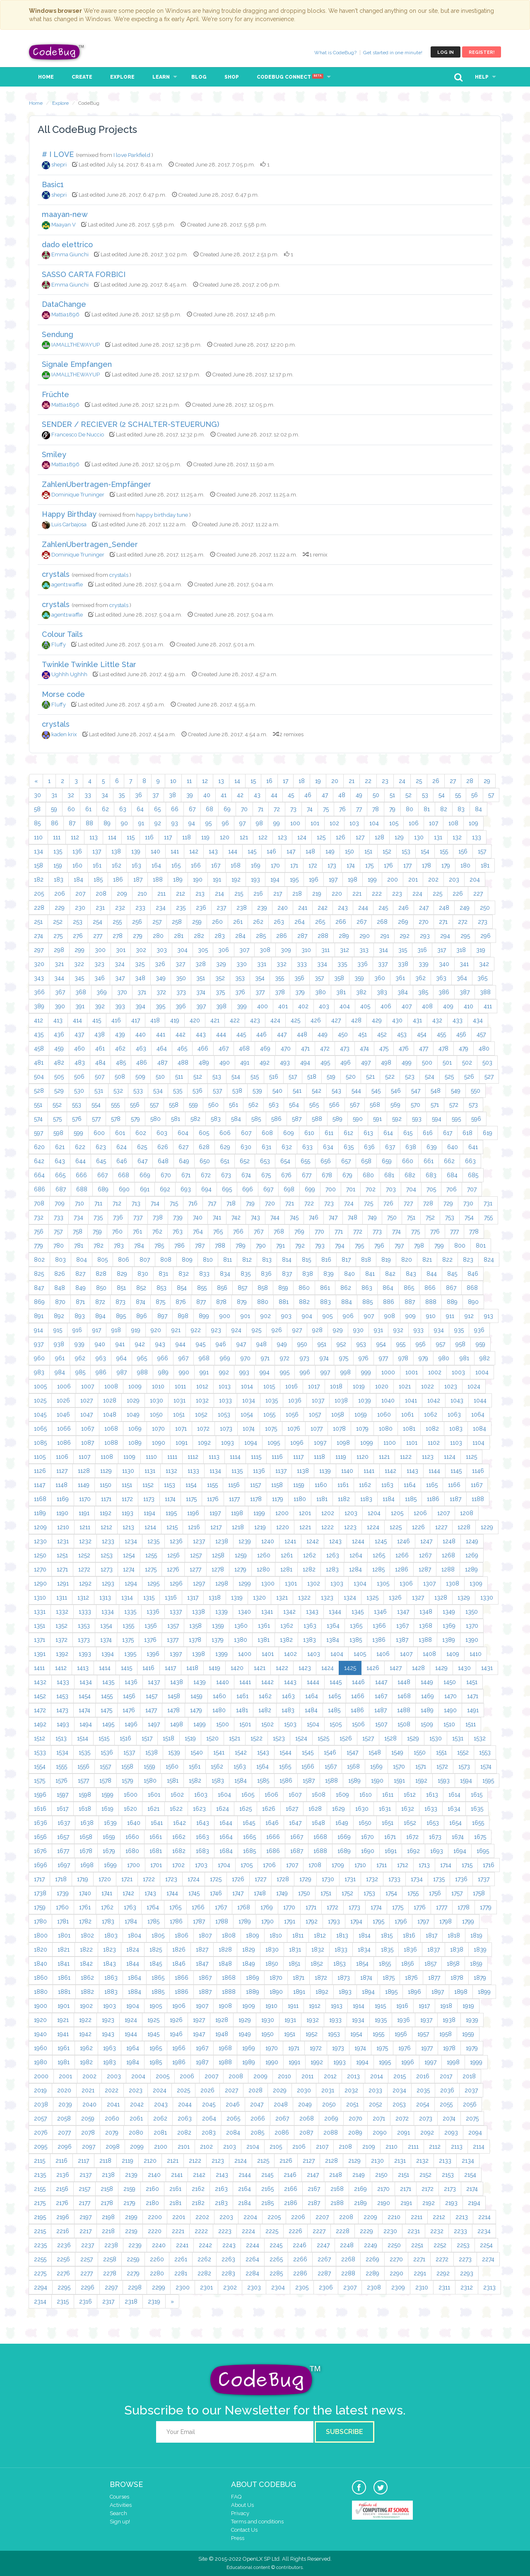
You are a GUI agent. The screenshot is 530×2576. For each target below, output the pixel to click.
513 (216, 1076)
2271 (419, 2259)
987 (122, 1372)
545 (376, 1090)
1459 (196, 1696)
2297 (111, 2287)
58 (37, 809)
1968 (225, 2048)
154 (425, 851)
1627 (292, 1808)
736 (118, 1217)
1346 (380, 1611)
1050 (156, 1414)
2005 (162, 2076)
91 (141, 823)
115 (131, 837)
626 (162, 1147)
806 (123, 1259)
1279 (240, 1569)
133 (476, 837)
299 (79, 950)
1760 (62, 1907)
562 (253, 1104)
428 (356, 1020)
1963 (109, 2048)
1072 (203, 1428)
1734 (417, 1879)
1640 (133, 1822)
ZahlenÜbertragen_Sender (90, 544)
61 (88, 809)
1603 (200, 1794)
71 (260, 809)
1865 (158, 1977)
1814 (365, 1935)
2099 (137, 2146)
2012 (330, 2076)
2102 (206, 2146)
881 (284, 1302)
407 (407, 1006)
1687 (296, 1851)
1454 (85, 1696)
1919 (468, 2005)
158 (38, 865)
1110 (151, 1456)
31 (54, 795)
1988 (225, 2062)
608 (267, 1133)
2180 (152, 2203)
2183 (221, 2203)
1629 (338, 1808)
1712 (402, 1865)
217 (277, 893)
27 (453, 781)
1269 (471, 1555)
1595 (488, 1780)
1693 (436, 1851)
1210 (63, 1527)
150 (349, 851)
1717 (39, 1879)
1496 (131, 1724)
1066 (64, 1428)
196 (313, 879)
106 (414, 823)
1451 (471, 1682)
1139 (325, 1471)
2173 (450, 2189)
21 (351, 781)
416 (116, 1020)
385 (423, 992)
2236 (64, 2245)
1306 (406, 1583)
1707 (292, 1865)
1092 (204, 1442)
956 (421, 1344)
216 (258, 893)
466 (203, 1048)
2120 (150, 2160)
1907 (202, 2005)
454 (421, 1034)
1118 (319, 1456)
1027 (86, 1400)
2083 (209, 2132)
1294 (131, 1583)
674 (246, 1175)
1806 (181, 1935)
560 (213, 1104)
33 (87, 795)
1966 (179, 2048)
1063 (454, 1414)
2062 (160, 2118)
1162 (365, 1485)
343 (39, 978)
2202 (202, 2217)
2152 (425, 2174)
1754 (391, 1893)
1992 (317, 2062)
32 (70, 795)
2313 (489, 2287)
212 (180, 893)
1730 (328, 1879)
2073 (425, 2118)
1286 (401, 1569)
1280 (263, 1569)
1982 (86, 2062)
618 (467, 1133)
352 (220, 978)
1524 (301, 1738)
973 (304, 1358)
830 (142, 1273)
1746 (216, 1893)
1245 (381, 1541)
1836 (410, 1949)
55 (458, 795)
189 (178, 879)
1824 (132, 1949)
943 (160, 1344)
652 (245, 1161)
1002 (434, 1372)
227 (478, 893)
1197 (215, 1513)
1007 (87, 1386)
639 (431, 1147)
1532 (480, 1738)
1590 (377, 1780)
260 (217, 921)
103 (354, 823)
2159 (129, 2189)
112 (75, 837)
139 (135, 851)
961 (60, 1358)
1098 (343, 1442)
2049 (305, 2104)
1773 (354, 1907)
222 (377, 893)
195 (294, 879)
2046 (233, 2104)
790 (261, 1245)
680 (368, 1175)
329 (221, 964)
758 (77, 1231)
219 (316, 893)
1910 (271, 2005)
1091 (182, 1442)
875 (160, 1302)
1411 (39, 1668)
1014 (247, 1386)
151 (368, 851)
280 (158, 936)
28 (469, 781)
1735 (439, 1879)
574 (38, 1119)
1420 (237, 1668)
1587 (309, 1780)
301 (120, 950)
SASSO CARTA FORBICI (83, 274)
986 (101, 1372)
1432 (40, 1682)
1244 (358, 1541)
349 (161, 978)
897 (162, 1316)
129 (399, 837)
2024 (159, 2090)
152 (387, 851)
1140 (347, 1471)
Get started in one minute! (392, 52)
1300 (268, 1583)
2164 (244, 2189)
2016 (422, 2076)
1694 (459, 1851)
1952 (312, 2034)
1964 (132, 2048)
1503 (290, 1724)
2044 (185, 2104)
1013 (225, 1386)
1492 (40, 1724)
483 (80, 1062)
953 (361, 1344)
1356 (151, 1625)
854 (182, 1287)
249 (465, 907)
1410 (476, 1654)
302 (141, 950)
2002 (89, 2076)
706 (451, 1189)
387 (465, 992)
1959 (468, 2034)
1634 (454, 1808)
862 (345, 1287)
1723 (171, 1879)
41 (223, 795)
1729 (305, 1879)
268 (382, 921)
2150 (381, 2174)
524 (429, 1076)
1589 (354, 1780)
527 (489, 1076)
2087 (306, 2132)
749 (372, 1217)
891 (38, 1316)
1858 (453, 1963)
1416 (148, 1668)
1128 (84, 1471)
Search (118, 2513)
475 (383, 1048)
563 (274, 1104)
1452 (40, 1696)
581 (175, 1119)
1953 (334, 2034)
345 (79, 978)
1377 (172, 1639)
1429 (441, 1668)
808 (165, 1259)
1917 (424, 2005)
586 (276, 1119)
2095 (40, 2146)
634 (328, 1147)
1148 (61, 1485)
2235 (40, 2245)
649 (184, 1161)
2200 (155, 2217)
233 (140, 907)
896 (141, 1316)
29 (487, 781)
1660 (132, 1837)
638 (410, 1147)
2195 (40, 2217)
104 (374, 823)
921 (176, 1330)
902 (265, 1316)
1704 (224, 1865)
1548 (375, 1752)
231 (100, 907)
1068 (111, 1428)
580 (155, 1119)
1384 (332, 1639)
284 (240, 936)
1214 (150, 1527)
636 (369, 1147)
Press (237, 2538)
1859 (476, 1963)
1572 (442, 1766)
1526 (346, 1738)
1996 (407, 2062)
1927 (199, 2020)
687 (60, 1189)
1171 (106, 1499)
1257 (196, 1555)
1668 (320, 1837)
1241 (290, 1541)
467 (224, 1048)
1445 (336, 1682)
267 (361, 921)
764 (198, 1231)
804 (81, 1259)
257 (156, 921)
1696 (40, 1865)
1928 (221, 2020)
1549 (397, 1752)
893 (80, 1316)
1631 (385, 1808)
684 (452, 1175)
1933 (335, 2020)
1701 (156, 1865)
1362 (286, 1625)
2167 (314, 2189)
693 (186, 1189)
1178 (256, 1499)
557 (154, 1104)
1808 (229, 1935)
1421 (259, 1668)
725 (368, 1203)
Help (482, 77)
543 (336, 1090)
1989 (248, 2062)
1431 (487, 1668)
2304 (278, 2287)
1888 (229, 1991)
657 (346, 1161)
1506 (358, 1724)
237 (221, 907)
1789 (244, 1921)
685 (473, 1175)
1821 (64, 1949)
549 (455, 1090)
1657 (63, 1837)
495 (325, 1062)
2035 (423, 2090)
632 (287, 1147)
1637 (64, 1822)
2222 (201, 2231)
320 (39, 964)
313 (364, 950)
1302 (313, 1583)
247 (424, 907)
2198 (108, 2217)
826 (59, 1273)
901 (245, 1316)
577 (96, 1119)
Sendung (57, 334)
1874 (366, 1977)
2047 (256, 2104)
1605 (247, 1794)
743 (255, 1217)
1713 (424, 1865)
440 (140, 1034)
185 (98, 879)
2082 (184, 2132)
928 (317, 1330)
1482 (264, 1710)
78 (375, 809)
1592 (421, 1780)
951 (322, 1344)
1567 (331, 1766)
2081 (160, 2132)
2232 (436, 2231)
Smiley (54, 454)
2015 (399, 2076)
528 (39, 1090)
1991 (294, 2062)
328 (200, 964)
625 (142, 1147)
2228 (342, 2231)
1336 (153, 1611)
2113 (457, 2146)
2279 (133, 2273)
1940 (40, 2034)
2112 (435, 2146)
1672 (412, 1837)
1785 (153, 1921)
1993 (339, 2062)
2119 (127, 2160)
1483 (288, 1710)
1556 (83, 1766)
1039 (364, 1400)
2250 (394, 2245)
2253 (463, 2245)
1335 (130, 1611)
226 (458, 893)
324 (120, 964)
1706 (269, 1865)
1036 (294, 1400)
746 (313, 1217)
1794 (356, 1921)
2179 (129, 2203)
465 (182, 1048)
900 (224, 1316)
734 (78, 1217)
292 (405, 936)
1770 (289, 1907)
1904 (132, 2005)
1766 (198, 1907)
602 (140, 1133)
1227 (441, 1527)
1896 (414, 1991)
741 (217, 1217)
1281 (286, 1569)
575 (57, 1119)
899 (204, 1316)
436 (59, 1034)
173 (332, 865)
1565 (285, 1766)
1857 (430, 1963)
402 (303, 1006)
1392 (62, 1654)
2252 (440, 2245)
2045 (208, 2104)
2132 (422, 2160)
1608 (318, 1794)
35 (121, 795)
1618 (85, 1808)
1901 (64, 2005)
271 (443, 921)
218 (297, 893)
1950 (267, 2034)
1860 (41, 1977)
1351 (39, 1625)
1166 (454, 1485)
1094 (250, 1442)
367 (60, 992)
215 (238, 893)
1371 (39, 1639)
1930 (267, 2020)
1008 (111, 1386)
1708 (314, 1865)
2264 (252, 2259)
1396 (153, 1654)
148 (310, 851)
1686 (273, 1851)
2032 (351, 2090)
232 (120, 907)
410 (468, 1006)
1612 (410, 1794)
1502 (267, 1724)
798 (419, 1245)
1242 (312, 1541)
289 (344, 936)
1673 (435, 1837)
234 (161, 907)
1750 (304, 1893)
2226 (295, 2231)
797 (399, 1245)
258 (177, 921)
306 (223, 950)
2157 (84, 2189)
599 (78, 1133)
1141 (369, 1471)
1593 (444, 1780)
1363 (310, 1625)
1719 (82, 1879)
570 (415, 1104)
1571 (420, 1766)
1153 (169, 1485)
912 (469, 1316)
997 (325, 1372)
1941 (63, 2034)
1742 (128, 1893)
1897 (437, 1991)
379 (300, 992)
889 (452, 1302)
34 (104, 795)
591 (377, 1119)
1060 (384, 1414)
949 (282, 1344)
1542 (241, 1752)
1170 (85, 1499)
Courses (119, 2497)
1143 (412, 1471)
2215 (40, 2231)
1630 (362, 1808)
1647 (295, 1822)
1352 (61, 1625)
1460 (219, 1696)
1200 (282, 1513)
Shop (231, 77)
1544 (285, 1752)
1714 (445, 1865)
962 (80, 1358)
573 (473, 1104)
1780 (40, 1921)
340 (444, 964)
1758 (479, 1893)
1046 (63, 1414)
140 (155, 851)
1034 (248, 1400)
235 (181, 907)
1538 (151, 1752)
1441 (245, 1682)
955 (400, 1344)
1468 (404, 1696)
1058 (337, 1414)
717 (212, 1203)
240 (282, 907)
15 (253, 781)
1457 (151, 1696)
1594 (466, 1780)
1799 (468, 1921)
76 (342, 809)
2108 (345, 2146)
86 (54, 823)
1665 (249, 1837)
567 (354, 1104)
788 (220, 1245)
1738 (40, 1893)
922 (196, 1330)
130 (419, 837)
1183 (366, 1499)
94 (191, 823)
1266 (402, 1555)
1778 (464, 1907)
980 (443, 1358)
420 (195, 1020)
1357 (173, 1625)
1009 (135, 1386)
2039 (65, 2104)
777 (454, 1231)
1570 (399, 1766)
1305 (383, 1583)
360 (379, 978)
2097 (88, 2146)
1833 (341, 1949)
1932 (312, 2020)
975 (343, 1358)
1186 (433, 1499)
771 (339, 1231)
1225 (396, 1527)
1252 (84, 1555)
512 (197, 1076)
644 (80, 1161)
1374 (106, 1639)
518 (311, 1076)
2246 (299, 2245)
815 (306, 1259)
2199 (131, 2217)
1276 (173, 1569)
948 (261, 1344)
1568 (353, 1766)
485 (121, 1062)
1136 (259, 1471)
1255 (151, 1555)
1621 (153, 1808)
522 (390, 1076)
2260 (157, 2259)
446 (261, 1034)
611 (329, 1133)
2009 (260, 2076)
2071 (379, 2118)
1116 (277, 1456)
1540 (196, 1752)
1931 (290, 2020)
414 (77, 1020)
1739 (63, 1893)
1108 (107, 1456)
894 (100, 1316)
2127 (309, 2160)
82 (443, 809)
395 (160, 1006)
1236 (176, 1541)
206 (59, 893)
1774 (376, 1907)
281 (178, 936)
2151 (403, 2174)
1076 (293, 1428)
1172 (127, 1499)
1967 (202, 2048)
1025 (40, 1400)
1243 (335, 1541)
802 (39, 1259)
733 (58, 1217)
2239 (135, 2245)
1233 (108, 1541)
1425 (350, 1668)
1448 (404, 1682)
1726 (238, 1879)
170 (275, 865)
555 (115, 1104)
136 (77, 851)
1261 (287, 1555)
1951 (289, 2034)
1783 (108, 1921)
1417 (170, 1668)
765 (218, 1231)
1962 (86, 2048)
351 (200, 978)
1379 (218, 1639)
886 (388, 1302)
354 (260, 978)
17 (285, 781)
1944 (131, 2034)
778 (474, 1231)
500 (427, 1062)
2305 (301, 2287)
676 (286, 1175)
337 (383, 964)
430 (397, 1020)
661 (429, 1161)
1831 (295, 1949)
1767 (221, 1907)
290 (364, 936)
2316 (85, 2301)
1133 (193, 1471)
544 (356, 1090)
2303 (254, 2287)
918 (116, 1330)
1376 (150, 1639)
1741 (106, 1893)
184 (78, 879)
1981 (64, 2062)
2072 (402, 2118)
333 (302, 964)
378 (280, 992)
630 (246, 1147)
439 (120, 1034)
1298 (221, 1583)
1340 (244, 1611)
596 (476, 1119)
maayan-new (65, 214)
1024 (473, 1386)
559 (193, 1104)
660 (407, 1161)
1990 (271, 2062)
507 (99, 1076)
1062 (430, 1414)
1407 (406, 1654)
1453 (62, 1696)
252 (58, 921)
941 (120, 1344)
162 (116, 865)
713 (136, 1203)
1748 (260, 1893)
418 (155, 1020)
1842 (86, 1963)
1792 (312, 1921)
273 (482, 921)
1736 (461, 1879)
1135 (237, 1471)
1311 (61, 1597)
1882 (87, 1991)
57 (491, 795)
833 (204, 1273)
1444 (313, 1682)
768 (279, 1231)
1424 (327, 1668)
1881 (64, 1991)
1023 (450, 1386)
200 (392, 879)
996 (305, 1372)
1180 (300, 1499)
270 (424, 921)
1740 (85, 1893)
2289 (372, 2273)
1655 (478, 1822)
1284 (355, 1569)
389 (39, 1006)
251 (38, 921)
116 (149, 837)
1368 (425, 1625)
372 (161, 992)
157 (482, 851)
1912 (314, 2005)
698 (289, 1189)
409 (448, 1006)
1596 (40, 1794)
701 (350, 1189)
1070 (158, 1428)
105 (393, 823)
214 (219, 893)
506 (79, 1076)
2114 (478, 2146)
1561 (194, 1766)
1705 (247, 1865)
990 (184, 1372)
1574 (485, 1766)
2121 (172, 2160)
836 (266, 1273)
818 (366, 1259)
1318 (215, 1597)
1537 (129, 1752)
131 (438, 837)
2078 (88, 2132)
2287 (324, 2273)
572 (453, 1104)
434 (478, 1020)
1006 (64, 1386)
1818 (454, 1935)
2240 (159, 2245)
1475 (106, 1710)
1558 (127, 1766)
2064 (209, 2118)
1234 (131, 1541)
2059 (87, 2118)
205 (39, 893)
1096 (297, 1442)
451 (362, 1034)
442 (181, 1034)
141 (175, 851)
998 (345, 1372)
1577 (83, 1780)
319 (480, 950)
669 (145, 1175)
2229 (366, 2231)
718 (231, 1203)
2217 (86, 2231)
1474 (84, 1710)
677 (306, 1175)
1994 (362, 2062)
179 (445, 865)
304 (182, 950)
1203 (350, 1513)
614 (388, 1133)
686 (39, 1189)
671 (185, 1175)
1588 (331, 1780)
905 (327, 1316)
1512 (39, 1738)
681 (389, 1175)
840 (349, 1273)
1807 (205, 1935)
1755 (413, 1893)
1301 (291, 1583)
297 (38, 950)
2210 (394, 2217)
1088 (111, 1442)
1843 (109, 1963)
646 (121, 1161)
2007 (211, 2076)
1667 (296, 1837)
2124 (240, 2160)
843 (411, 1273)
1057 (315, 1414)
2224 (248, 2231)
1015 (269, 1386)
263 (279, 921)
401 (283, 1006)
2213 (461, 2217)
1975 (382, 2048)
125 (321, 837)
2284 (252, 2273)
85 (37, 823)
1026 (63, 1400)
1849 (248, 1963)
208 (101, 893)
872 (100, 1302)
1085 (40, 1442)
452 (382, 1034)
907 (369, 1316)
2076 (41, 2132)
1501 (245, 1724)
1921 (63, 2020)
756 (38, 1231)
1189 (40, 1513)
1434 (86, 1682)
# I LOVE (59, 154)
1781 (63, 1921)
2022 (111, 2090)
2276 (63, 2273)
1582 (195, 1780)
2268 (348, 2259)
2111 (413, 2146)
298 (59, 950)
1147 (39, 1485)
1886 (181, 1991)
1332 (62, 1611)
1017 (314, 1386)
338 (403, 964)
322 (79, 964)
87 (72, 823)
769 (299, 1231)
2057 (40, 2118)
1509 (427, 1724)
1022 (427, 1386)
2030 (304, 2090)
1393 (85, 1654)
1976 (404, 2048)
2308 (374, 2287)
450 (343, 1034)
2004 (138, 2076)
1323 (327, 1597)
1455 (107, 1696)
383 (382, 992)
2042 (137, 2104)
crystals (57, 574)
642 (39, 1161)
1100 (389, 1442)
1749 (282, 1893)
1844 (132, 1963)
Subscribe (344, 2432)
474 (364, 1048)
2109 (368, 2146)
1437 (154, 1682)
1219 (260, 1527)
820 (406, 1259)
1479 (196, 1710)
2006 (187, 2076)
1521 (234, 1738)
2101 (184, 2146)
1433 (63, 1682)
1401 (268, 1654)
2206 (298, 2217)
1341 (267, 1611)
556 (135, 1104)
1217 (216, 1527)
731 (488, 1203)
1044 (480, 1400)
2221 (178, 2231)
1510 (449, 1724)
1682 (179, 1851)
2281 (180, 2273)
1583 (218, 1780)
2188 (337, 2203)
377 (260, 992)
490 (224, 1062)
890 (473, 1302)
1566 (307, 1766)
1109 (129, 1456)
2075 (472, 2118)
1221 (305, 1527)
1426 (372, 1668)
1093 (227, 1442)
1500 (222, 1724)
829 (122, 1273)
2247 (323, 2245)
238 (241, 907)
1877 (434, 1977)
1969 (248, 2048)
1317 (192, 1597)
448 (302, 1034)
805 (102, 1259)
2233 (460, 2231)
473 (344, 1048)
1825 (155, 1949)
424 (275, 1020)
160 (77, 865)
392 (100, 1006)
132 (457, 837)
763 (178, 1231)
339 (424, 964)
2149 (358, 2174)
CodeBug (56, 52)
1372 (61, 1639)
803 (60, 1259)
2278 (109, 2273)
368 (80, 992)
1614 (454, 1794)
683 (431, 1175)
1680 (132, 1851)
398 (221, 1006)
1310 (40, 1597)
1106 (62, 1456)
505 (59, 1076)
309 (286, 950)
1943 (108, 2034)
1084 (479, 1428)
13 (221, 781)
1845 (155, 1963)
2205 (274, 2217)
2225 (271, 2231)
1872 (321, 1977)
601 (120, 1133)
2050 (329, 2104)
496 (345, 1062)
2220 (154, 2231)
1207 (443, 1513)
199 (372, 879)
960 (39, 1358)
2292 (443, 2273)
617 (447, 1133)
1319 (237, 1597)
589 (337, 1119)
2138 (108, 2174)
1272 (84, 1569)
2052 (375, 2104)
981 (464, 1358)
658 (366, 1161)
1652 (410, 1822)
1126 (40, 1471)
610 (309, 1133)
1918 (446, 2005)
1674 (458, 1837)
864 (388, 1287)
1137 (281, 1471)
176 (388, 865)
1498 (176, 1724)
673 (226, 1175)
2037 (471, 2090)
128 (379, 837)
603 (162, 1133)
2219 (131, 2231)
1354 (106, 1625)
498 (386, 1062)
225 (437, 893)
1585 (263, 1780)
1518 (168, 1738)
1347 (403, 1611)
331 (261, 964)
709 (60, 1203)
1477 (151, 1710)
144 (232, 851)
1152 (148, 1485)
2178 (107, 2203)
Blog (199, 77)
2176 (62, 2203)
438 (99, 1034)
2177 (84, 2203)
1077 (317, 1428)
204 (475, 879)
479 (463, 1048)
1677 (63, 1851)
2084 (233, 2132)
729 (448, 1203)
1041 (411, 1400)
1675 (480, 1837)
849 (80, 1287)
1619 (107, 1808)
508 (120, 1076)
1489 (427, 1710)
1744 (172, 1893)
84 (478, 809)
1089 (135, 1442)
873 (120, 1302)
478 (443, 1048)
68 (209, 809)
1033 (225, 1400)
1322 (304, 1597)
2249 (370, 2245)
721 (289, 1203)
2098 (113, 2146)
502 (467, 1062)
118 (186, 837)
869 (39, 1302)
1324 (350, 1597)
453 (402, 1034)
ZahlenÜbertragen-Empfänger (96, 484)
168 (236, 865)
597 (38, 1133)
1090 (158, 1442)
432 (437, 1020)
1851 (294, 1963)
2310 (421, 2287)
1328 (440, 1597)
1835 (387, 1949)
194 (274, 879)
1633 (430, 1808)
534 (158, 1090)
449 (323, 1034)
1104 (478, 1442)
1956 (401, 2034)
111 (56, 837)
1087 (87, 1442)
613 (368, 1133)
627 (183, 1147)
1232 (85, 1541)
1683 (202, 1851)
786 (179, 1245)
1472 (40, 1710)
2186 (290, 2203)
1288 (448, 1569)
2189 (360, 2203)
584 (236, 1119)
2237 (87, 2245)
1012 (202, 1386)
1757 (457, 1893)
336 (362, 964)
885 (367, 1302)
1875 (389, 1977)
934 (439, 1330)
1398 (198, 1654)
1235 (153, 1541)
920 (156, 1330)
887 (410, 1302)
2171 (405, 2189)
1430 (464, 1668)
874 (140, 1302)
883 (325, 1302)
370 (122, 992)
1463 (288, 1696)
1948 (221, 2034)
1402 (290, 1654)
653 (265, 1161)
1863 (111, 1977)
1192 (105, 1513)
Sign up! (120, 2521)
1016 (291, 1386)
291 (384, 936)
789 (241, 1245)
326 (160, 964)
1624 (222, 1808)
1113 (214, 1456)
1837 (433, 1949)
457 (481, 1034)
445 (241, 1034)
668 (123, 1175)
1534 (62, 1752)
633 (307, 1147)
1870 (276, 1977)
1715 (467, 1865)
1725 (216, 1879)
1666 (273, 1837)
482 (59, 1062)
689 (103, 1189)
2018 (469, 2076)
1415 (126, 1668)
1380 (240, 1639)
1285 (378, 1569)
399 (242, 1006)
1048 (109, 1414)
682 (410, 1175)
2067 (282, 2118)
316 (422, 950)
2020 (64, 2090)
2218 (108, 2231)
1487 (380, 1710)
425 (295, 1020)
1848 (225, 1963)
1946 (176, 2034)
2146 (290, 2174)
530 (79, 1090)
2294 (40, 2287)
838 (307, 1273)
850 (101, 1287)
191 (217, 879)
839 (328, 1273)
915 (57, 1330)
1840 (40, 1963)
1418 (192, 1668)
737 (137, 1217)
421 (214, 1020)
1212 (106, 1527)
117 (168, 837)
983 (39, 1372)
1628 (315, 1808)
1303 (336, 1583)
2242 (205, 2245)
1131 (150, 1471)
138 (116, 851)
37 (155, 795)
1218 (238, 1527)
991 (204, 1372)
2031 (327, 2090)
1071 (181, 1428)
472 (325, 1048)
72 (277, 809)
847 (39, 1287)
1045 (40, 1414)
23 (385, 781)
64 (140, 809)
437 (79, 1034)
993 (244, 1372)
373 (181, 992)
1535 (84, 1752)
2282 (204, 2273)
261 (238, 921)
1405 (360, 1654)
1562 (217, 1766)
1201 (305, 1513)
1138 (303, 1471)
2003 (114, 2076)
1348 (425, 1611)
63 (122, 809)
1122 (406, 1456)
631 (266, 1147)
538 (237, 1090)
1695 (483, 1851)
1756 (435, 1893)
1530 (435, 1738)
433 (458, 1020)
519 (331, 1076)
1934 (358, 2020)
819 (386, 1259)
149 (330, 851)
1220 (282, 1527)
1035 (271, 1400)
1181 (322, 1499)
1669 (344, 1837)
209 (122, 893)
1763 (130, 1907)
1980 (40, 2062)
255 (117, 921)
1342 (289, 1611)
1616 (40, 1808)
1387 (402, 1639)
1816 (409, 1935)
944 (181, 1344)
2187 (314, 2203)
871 (80, 1302)
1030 (156, 1400)
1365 (356, 1625)
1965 (155, 2048)
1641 (157, 1822)
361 (400, 978)
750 (392, 1217)
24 (402, 781)
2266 (300, 2259)
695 (227, 1189)
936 (479, 1330)
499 (407, 1062)
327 (180, 964)
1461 (242, 1696)
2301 (206, 2287)
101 (315, 823)
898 (183, 1316)
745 (294, 1217)
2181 (175, 2203)
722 (309, 1203)
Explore (122, 77)
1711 (381, 1865)
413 (58, 1020)
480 (484, 1048)
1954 (356, 2034)
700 (330, 1189)
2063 (185, 2118)
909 (410, 1316)
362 (420, 978)
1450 (449, 1682)
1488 (403, 1710)
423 (255, 1020)
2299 (158, 2287)
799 (439, 1245)
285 (261, 936)
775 (415, 1231)
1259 (241, 1555)
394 (140, 1006)
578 (115, 1119)
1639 (110, 1822)
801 (481, 1245)
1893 (345, 1991)
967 (183, 1358)
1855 (385, 1963)
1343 (312, 1611)
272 (462, 921)
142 (193, 851)
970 (246, 1358)
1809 (252, 1935)
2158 (107, 2189)
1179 (277, 1499)
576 (77, 1119)
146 (271, 851)
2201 (178, 2217)
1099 (366, 1442)
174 (351, 865)
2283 (228, 2273)
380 (320, 992)
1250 (40, 1555)
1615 (476, 1794)
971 (265, 1358)
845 (452, 1273)
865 (409, 1287)
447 (282, 1034)
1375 (128, 1639)
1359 (218, 1625)
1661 (155, 1837)
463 (141, 1048)
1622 (176, 1808)
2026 (207, 2090)
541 (297, 1090)
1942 (85, 2034)
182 (38, 879)
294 (445, 936)
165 (176, 865)
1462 (265, 1696)
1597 (62, 1794)
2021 (88, 2090)
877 (201, 1302)
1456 (129, 1696)
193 (255, 879)
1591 (399, 1780)
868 (472, 1287)
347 (120, 978)
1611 (387, 1794)
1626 (268, 1808)
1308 (452, 1583)
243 (343, 907)
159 (57, 865)
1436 (131, 1682)
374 (200, 992)
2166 (290, 2189)
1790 (267, 1921)
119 (205, 837)
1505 (336, 1724)
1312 (83, 1597)
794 (339, 1245)
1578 (105, 1780)
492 (265, 1062)
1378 (195, 1639)
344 (59, 978)
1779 (485, 1907)
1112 (193, 1456)
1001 (411, 1372)
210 (142, 893)
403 (324, 1006)
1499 (199, 1724)
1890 (276, 1991)
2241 (182, 2245)
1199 (259, 1513)
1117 (298, 1456)
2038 (41, 2104)
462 (120, 1048)
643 (60, 1161)
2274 (488, 2259)
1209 (40, 1527)
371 (141, 992)
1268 (448, 1555)
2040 (89, 2104)
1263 (332, 1555)
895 (121, 1316)
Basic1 (53, 184)
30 (37, 795)
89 (107, 823)
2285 (276, 2273)
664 (39, 1175)
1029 (133, 1400)
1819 (476, 1935)
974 (324, 1358)
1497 (154, 1724)
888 (430, 1302)
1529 (413, 1738)
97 (242, 823)
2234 (484, 2231)
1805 (158, 1935)
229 (60, 907)
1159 (298, 1485)
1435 (108, 1682)
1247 (426, 1541)
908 (389, 1316)
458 (39, 1048)
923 (216, 1330)
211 (161, 893)
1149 (83, 1485)
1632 (407, 1808)
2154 (470, 2174)
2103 (229, 2146)
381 (341, 992)
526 (469, 1076)
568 (375, 1104)
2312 (466, 2287)
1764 (153, 1907)
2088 (330, 2132)
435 (38, 1034)
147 (291, 851)
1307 (429, 1583)
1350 (471, 1611)
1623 (199, 1808)
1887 (205, 1991)
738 (158, 1217)
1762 (107, 1907)
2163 (221, 2189)
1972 (316, 2048)
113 (93, 837)
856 (222, 1287)
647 (142, 1161)
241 (302, 907)
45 (291, 795)
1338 (198, 1611)
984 (60, 1372)
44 (274, 795)
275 (58, 936)
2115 (39, 2160)
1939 (472, 2020)
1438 (176, 1682)
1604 (224, 1794)
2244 (252, 2245)
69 (227, 809)
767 (258, 1231)
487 (162, 1062)
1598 (85, 1794)
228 (39, 907)
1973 (338, 2048)
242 (323, 907)
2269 (372, 2259)
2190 (383, 2203)
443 (201, 1034)
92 (157, 823)
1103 (456, 1442)
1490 (450, 1710)
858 (263, 1287)
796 (379, 1245)
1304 (360, 1583)
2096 (65, 2146)
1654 (455, 1822)
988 (142, 1372)
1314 (127, 1597)
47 (325, 795)
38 (172, 795)
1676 (40, 1851)
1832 (317, 1949)
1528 (390, 1738)
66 (174, 809)
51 (392, 795)
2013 (353, 2076)
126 (340, 837)
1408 (429, 1654)
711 (98, 1203)
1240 (267, 1541)
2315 (63, 2301)
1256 (173, 1555)
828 (101, 1273)
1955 (378, 2034)
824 (489, 1259)
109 (473, 823)
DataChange (64, 304)
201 (413, 879)
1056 (292, 1414)
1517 (147, 1738)
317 (441, 950)
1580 (150, 1780)
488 (183, 1062)
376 (240, 992)
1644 (225, 1822)
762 (157, 1231)
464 (162, 1048)
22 (368, 781)
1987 (202, 2062)
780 (58, 1245)
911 (450, 1316)
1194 (149, 1513)
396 (181, 1006)
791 (280, 1245)
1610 (365, 1794)
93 (174, 823)
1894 (368, 1991)
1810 (276, 1935)
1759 (40, 1907)
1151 (127, 1485)
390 (60, 1006)
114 (112, 837)
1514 (82, 1738)
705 (431, 1189)
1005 (40, 1386)
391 (79, 1006)
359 (359, 978)
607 (246, 1133)
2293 (466, 2273)
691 (144, 1189)
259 (197, 921)
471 (305, 1048)
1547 (352, 1752)
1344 (335, 1611)
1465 (334, 1696)
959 (480, 1344)
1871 (298, 1977)
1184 (389, 1499)
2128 (331, 2160)
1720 (105, 1879)
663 (470, 1161)
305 (203, 950)
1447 (381, 1682)
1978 (449, 2048)
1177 (234, 1499)
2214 (484, 2217)
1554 (40, 1766)
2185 (267, 2203)
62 (105, 809)
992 (224, 1372)
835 (246, 1273)
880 (262, 1302)
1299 (244, 1583)
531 (98, 1090)
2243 (229, 2245)
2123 (218, 2160)
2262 (204, 2259)
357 (319, 978)
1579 (127, 1780)
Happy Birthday (70, 514)
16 (269, 781)
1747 (237, 1893)
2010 (284, 2076)
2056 (470, 2104)
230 (80, 907)
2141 (177, 2174)
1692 (413, 1851)
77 (359, 809)
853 (161, 1287)
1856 (407, 1963)
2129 (354, 2160)
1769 (266, 1907)
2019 (40, 2090)
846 (472, 1273)
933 (419, 1330)
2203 (226, 2217)
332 (282, 964)
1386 (378, 1639)
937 (38, 1344)
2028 (255, 2090)
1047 (86, 1414)
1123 (428, 1456)
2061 (136, 2118)
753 (449, 1217)
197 (333, 879)
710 (79, 1203)
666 (81, 1175)
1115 (256, 1456)
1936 (403, 2020)
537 (217, 1090)
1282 (309, 1569)
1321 (282, 1597)
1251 (62, 1555)
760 (117, 1231)
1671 (390, 1837)
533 (138, 1090)
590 (358, 1119)
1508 (404, 1724)
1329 (464, 1597)
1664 (226, 1837)
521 (370, 1076)
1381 (264, 1639)
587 (296, 1119)
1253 (107, 1555)
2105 (276, 2146)
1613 (432, 1794)
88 (89, 823)
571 (435, 1104)
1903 (109, 2005)
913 (488, 1316)
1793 (334, 1921)
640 (452, 1147)
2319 (154, 2301)
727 (408, 1203)
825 (39, 1273)
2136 (62, 2174)
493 (285, 1062)
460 (79, 1048)
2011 (307, 2076)
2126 (285, 2160)
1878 (456, 1977)
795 (359, 1245)
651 (224, 1161)
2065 (233, 2118)
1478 (173, 1710)
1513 (61, 1738)
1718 (61, 1879)
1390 (471, 1639)
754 (469, 1217)
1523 (279, 1738)
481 (38, 1062)
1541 (218, 1752)
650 (205, 1161)
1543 (263, 1752)
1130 (128, 1471)
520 (351, 1076)
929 (338, 1330)
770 (319, 1231)
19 (318, 781)
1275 (151, 1569)
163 (136, 865)
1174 (170, 1499)
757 (58, 1231)
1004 (482, 1372)
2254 (486, 2245)
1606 (271, 1794)
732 (38, 1217)
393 (120, 1006)
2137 (86, 2174)
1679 (109, 1851)
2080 (136, 2132)
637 (390, 1147)
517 (293, 1076)
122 (262, 837)
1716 (488, 1865)
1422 (282, 1668)
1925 (153, 2020)
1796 (401, 1921)
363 (441, 978)
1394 (107, 1654)
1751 (325, 1893)
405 (365, 1006)
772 (357, 1231)
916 (77, 1330)
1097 (320, 1442)
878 (221, 1302)
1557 (105, 1766)
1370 (472, 1625)
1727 (260, 1879)
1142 (390, 1471)
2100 (160, 2146)
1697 (64, 1865)
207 (80, 893)
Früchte (55, 394)
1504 (313, 1724)
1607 (295, 1794)
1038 (341, 1400)
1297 (199, 1583)
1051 (179, 1414)
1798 (445, 1921)
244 (363, 907)
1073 (226, 1428)
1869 (252, 1977)
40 (206, 795)
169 (255, 865)
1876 (411, 1977)
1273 (107, 1569)
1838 (456, 1949)
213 (200, 893)
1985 (155, 2062)
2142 (199, 2174)
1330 (486, 1597)
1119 (340, 1456)
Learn (161, 77)
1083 (456, 1428)
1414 (105, 1668)
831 (163, 1273)
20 (334, 781)
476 (404, 1048)
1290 (40, 1583)
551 (38, 1104)
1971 (293, 2048)
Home (46, 77)
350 (181, 978)
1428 (418, 1668)
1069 (135, 1428)
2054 (422, 2104)
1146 (478, 1471)
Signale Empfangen (77, 364)
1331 (40, 1611)
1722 (149, 1879)
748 (352, 1217)
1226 (418, 1527)
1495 (108, 1724)
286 (281, 936)
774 (396, 1231)
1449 (427, 1682)
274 (38, 936)
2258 (109, 2259)
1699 (110, 1865)
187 (137, 879)
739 (178, 1217)
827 (80, 1273)
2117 (83, 2160)
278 (118, 936)
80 (409, 809)
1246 (403, 1541)
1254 (129, 1555)
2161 (175, 2189)
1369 (449, 1625)
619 (487, 1133)
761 (137, 1231)
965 (142, 1358)
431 (417, 1020)
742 (236, 1217)
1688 (320, 1851)
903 (286, 1316)
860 (304, 1287)
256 (137, 921)
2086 (282, 2132)
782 (99, 1245)
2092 (427, 2132)
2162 (198, 2189)
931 (378, 1330)
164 (156, 865)
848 (59, 1287)
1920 (40, 2020)
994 (265, 1372)
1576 (61, 1780)
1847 (202, 1963)
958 (460, 1344)
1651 (387, 1822)
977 (383, 1358)
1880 (41, 1991)
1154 (191, 1485)
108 (453, 823)
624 (121, 1147)
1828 (225, 1949)
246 (403, 907)
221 (356, 893)
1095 (273, 1442)
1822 (86, 1949)
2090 (380, 2132)
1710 (360, 1865)
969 (225, 1358)
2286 (300, 2273)
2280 (157, 2273)
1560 (172, 1766)
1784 (131, 1921)
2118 (105, 2160)
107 (433, 823)
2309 (398, 2287)
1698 (87, 1865)
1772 (332, 1907)
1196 (193, 1513)
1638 (87, 1822)
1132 (171, 1471)
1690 (367, 1851)
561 (233, 1104)
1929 (244, 2020)
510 (160, 1076)
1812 (320, 1935)
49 (359, 795)
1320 (259, 1597)
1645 (249, 1822)
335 (342, 964)
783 (119, 1245)
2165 (267, 2189)
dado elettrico (67, 244)
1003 (458, 1372)
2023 (135, 2090)
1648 (318, 1822)
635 (349, 1147)
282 (199, 936)
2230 (390, 2231)
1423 (305, 1668)
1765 (175, 1907)
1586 (285, 1780)
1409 (452, 1654)
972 (284, 1358)
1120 (363, 1456)
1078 (339, 1428)
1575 (39, 1780)
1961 (64, 2048)
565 (314, 1104)
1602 (177, 1794)
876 (181, 1302)
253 (77, 921)
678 (327, 1175)
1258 (218, 1555)
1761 (85, 1907)
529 (59, 1090)
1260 (263, 1555)
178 (426, 865)
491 (244, 1062)
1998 (453, 2062)
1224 (373, 1527)
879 (242, 1302)
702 (371, 1189)
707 (472, 1189)
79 (392, 809)
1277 (195, 1569)
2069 (331, 2118)
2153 (448, 2174)
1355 (128, 1625)
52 (408, 795)
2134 (468, 2160)
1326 (395, 1597)
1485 (334, 1710)
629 (225, 1147)
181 (485, 865)
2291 (420, 2273)
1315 (148, 1597)
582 (195, 1119)
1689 (344, 1851)
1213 (128, 1527)
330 (241, 964)
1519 (190, 1738)
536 (197, 1090)
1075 (271, 1428)
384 (403, 992)
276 (78, 936)
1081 (409, 1428)
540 (277, 1090)
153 (406, 851)
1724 (194, 1879)
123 (282, 837)
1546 (330, 1752)
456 (461, 1034)
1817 (431, 1935)
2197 (86, 2217)
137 (96, 851)
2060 (112, 2118)
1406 (383, 1654)
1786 (176, 1921)
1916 (402, 2005)
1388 (425, 1639)
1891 (299, 1991)
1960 (40, 2048)
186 (118, 879)
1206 (420, 1513)
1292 (85, 1583)
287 (302, 936)
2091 (403, 2132)
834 (225, 1273)
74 (310, 809)
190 (197, 879)
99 (276, 823)
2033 (375, 2090)
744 (274, 1217)
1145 (456, 1471)
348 (140, 978)
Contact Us (244, 2530)
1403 (313, 1654)
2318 (131, 2301)
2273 (465, 2259)
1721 (126, 1879)
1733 (394, 1879)
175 (369, 865)
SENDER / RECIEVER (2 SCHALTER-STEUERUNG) (130, 424)
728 (428, 1203)
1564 (262, 1766)
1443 (290, 1682)
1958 (445, 2034)
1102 (434, 1442)
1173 (148, 1499)
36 (138, 795)
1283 (332, 1569)
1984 (132, 2062)
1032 (202, 1400)
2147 (313, 2174)
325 (140, 964)
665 (60, 1175)
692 (165, 1189)
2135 (40, 2174)
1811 (298, 1935)
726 (388, 1203)
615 (407, 1133)
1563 (240, 1766)
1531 (457, 1738)
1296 (176, 1583)
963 (101, 1358)
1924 (131, 2020)
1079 (362, 1428)
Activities (121, 2505)
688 (81, 1189)
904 (307, 1316)
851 (121, 1287)
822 (447, 1259)
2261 (180, 2259)
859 (283, 1287)
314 (383, 950)
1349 (449, 1611)
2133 (445, 2160)
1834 (364, 1949)
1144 (434, 1471)
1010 (158, 1386)
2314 (40, 2301)
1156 (234, 1485)
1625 (245, 1808)
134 (38, 851)
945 (200, 1344)
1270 (40, 1569)
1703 (201, 1865)
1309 (476, 1583)
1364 (333, 1625)
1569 (376, 1766)
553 (76, 1104)
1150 (105, 1485)
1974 (360, 2048)
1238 (221, 1541)
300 (100, 950)
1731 (350, 1879)
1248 (449, 1541)
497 (366, 1062)
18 (302, 781)
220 (337, 893)
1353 (84, 1625)
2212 (439, 2217)
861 (325, 1287)
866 (430, 1287)
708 (39, 1203)
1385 (355, 1639)
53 (425, 795)
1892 (322, 1991)
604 (183, 1133)
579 (135, 1119)
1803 (111, 1935)
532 (118, 1090)
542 (316, 1090)
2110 (391, 2146)
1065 (40, 1428)
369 (101, 992)
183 (58, 879)
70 (244, 809)
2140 (154, 2174)
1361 (264, 1625)
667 (102, 1175)
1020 (381, 1386)
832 (183, 1273)
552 (57, 1104)
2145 (267, 2174)
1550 (420, 1752)
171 (294, 865)
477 (423, 1048)
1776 (420, 1907)
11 (189, 781)
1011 (180, 1386)
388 (485, 992)
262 (258, 921)
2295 (64, 2287)
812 (247, 1259)
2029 (280, 2090)
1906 (179, 2005)
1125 (471, 1456)
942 (140, 1344)
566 (334, 1104)
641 (473, 1147)
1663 (202, 1837)
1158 (277, 1485)
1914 (358, 2005)
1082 (432, 1428)
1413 (83, 1668)
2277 (86, 2273)
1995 (385, 2062)
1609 (342, 1794)
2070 (355, 2118)
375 (220, 992)
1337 (176, 1611)
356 (299, 978)
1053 (224, 1414)
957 (440, 1344)
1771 (311, 1907)
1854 (362, 1963)
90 (124, 823)
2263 (228, 2259)
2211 (416, 2217)
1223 (350, 1527)
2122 (195, 2160)
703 (391, 1189)
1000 (388, 1372)
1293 (108, 1583)
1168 (40, 1499)
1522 (257, 1738)
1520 (212, 1738)
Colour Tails (62, 634)
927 (297, 1330)
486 (141, 1062)
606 (225, 1133)
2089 (355, 2132)
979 (423, 1358)
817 (346, 1259)
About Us (242, 2505)
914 (38, 1330)
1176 (213, 1499)
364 (462, 978)
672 (206, 1175)
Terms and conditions (257, 2521)
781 (78, 1245)
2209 (370, 2217)
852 (141, 1287)
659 (387, 1161)
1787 (199, 1921)
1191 (84, 1513)
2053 (399, 2104)
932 (398, 1330)
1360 (241, 1625)
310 (306, 950)
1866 (181, 1977)
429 (377, 1020)
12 (205, 781)
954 (381, 1344)
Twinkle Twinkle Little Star (89, 664)
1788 (221, 1921)
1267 (425, 1555)
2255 (40, 2259)
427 (336, 1020)
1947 (199, 2034)
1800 (41, 1935)
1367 (402, 1625)
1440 (222, 1682)
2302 (230, 2287)
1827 (202, 1949)
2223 (224, 2231)
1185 (411, 1499)
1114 (235, 1456)
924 (236, 1330)
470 (286, 1048)
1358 (195, 1625)
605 (204, 1133)
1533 (40, 1752)
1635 (477, 1808)
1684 (226, 1851)
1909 (248, 2005)
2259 (133, 2259)
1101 (411, 1442)
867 (451, 1287)
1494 (86, 1724)
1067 (87, 1428)
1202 (327, 1513)
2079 (111, 2132)
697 (268, 1189)
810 (208, 1259)
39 (189, 795)
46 (307, 795)
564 (294, 1104)
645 (101, 1161)
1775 (397, 1907)
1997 (430, 2062)
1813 (342, 1935)
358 (339, 978)
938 (59, 1344)
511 (179, 1076)
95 (208, 823)
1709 (338, 1865)
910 (431, 1316)
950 (302, 1344)
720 (270, 1203)
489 (204, 1062)
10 (173, 781)
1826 (179, 1949)
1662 (179, 1837)
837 (287, 1273)
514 (235, 1076)
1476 (129, 1710)
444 (221, 1034)
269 (403, 921)
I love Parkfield (132, 155)
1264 (355, 1555)
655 (305, 1161)
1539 (174, 1752)
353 (240, 978)
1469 (427, 1696)
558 (173, 1104)
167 (215, 865)
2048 (281, 2104)
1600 (130, 1794)
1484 (311, 1710)
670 (166, 1175)
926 (277, 1330)
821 (427, 1259)
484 (100, 1062)
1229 (487, 1527)
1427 (396, 1668)
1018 (336, 1386)
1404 (336, 1654)
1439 (199, 1682)
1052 (201, 1414)
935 (459, 1330)
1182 (344, 1499)
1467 (381, 1696)
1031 (179, 1400)
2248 (347, 2245)
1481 (242, 1710)
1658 (86, 1837)
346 (99, 978)
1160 (321, 1485)
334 (322, 964)
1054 (247, 1414)
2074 (449, 2118)
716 (193, 1203)
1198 (237, 1513)
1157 (255, 1485)
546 (396, 1090)
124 (301, 837)
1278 (218, 1569)
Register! (481, 52)
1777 (441, 1907)
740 (197, 1217)
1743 (150, 1893)
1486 (357, 1710)
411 (488, 1006)
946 (221, 1344)
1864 (134, 1977)
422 (235, 1020)
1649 (341, 1822)
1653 (432, 1822)
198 (352, 879)
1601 (154, 1794)
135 (57, 851)
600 (99, 1133)
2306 (326, 2287)
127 (360, 837)
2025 (183, 2090)
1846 (179, 1963)
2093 (451, 2132)
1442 (267, 1682)
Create (82, 77)
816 (326, 1259)
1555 (61, 1766)
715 (174, 1203)
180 (465, 865)
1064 (477, 1414)
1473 (62, 1710)
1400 (244, 1654)
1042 (433, 1400)
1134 (215, 1471)
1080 (386, 1428)
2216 (62, 2231)
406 (386, 1006)
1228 (464, 1527)
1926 (176, 2020)
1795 (378, 1921)
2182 (198, 2203)
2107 (322, 2146)
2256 (63, 2259)
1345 (358, 1611)
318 (461, 950)
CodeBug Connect (290, 77)
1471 (472, 1696)
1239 (244, 1541)
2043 (161, 2104)
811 (227, 1259)
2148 (335, 2174)
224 (417, 893)
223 (397, 893)
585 (256, 1119)
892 (59, 1316)
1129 (106, 1471)
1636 (40, 1822)
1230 (40, 1541)
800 (459, 1245)
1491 (473, 1710)
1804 (134, 1935)
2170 (383, 2189)
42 (240, 795)
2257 (86, 2259)
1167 (476, 1485)
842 (390, 1273)
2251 (417, 2245)
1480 (219, 1710)
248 (444, 907)
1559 (149, 1766)
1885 (158, 1991)
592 (397, 1119)
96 (225, 823)
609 (288, 1133)
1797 (423, 1921)
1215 (172, 1527)
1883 (111, 1991)
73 (293, 809)
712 (117, 1203)
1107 (84, 1456)
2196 (62, 2217)
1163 (387, 1485)
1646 (272, 1822)
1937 (426, 2020)
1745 (194, 1893)
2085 (257, 2132)
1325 (372, 1597)
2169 (360, 2189)
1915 (380, 2005)
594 (436, 1119)
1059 (360, 1414)
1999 (476, 2062)
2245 (276, 2245)
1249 (472, 1541)
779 (38, 1245)
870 (60, 1302)
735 (98, 1217)
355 (279, 978)
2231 (413, 2231)
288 (323, 936)
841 (370, 1273)
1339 (221, 1611)
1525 (323, 1738)
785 (159, 1245)
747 (333, 1217)
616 (428, 1133)
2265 (276, 2259)
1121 (384, 1456)
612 (348, 1133)
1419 (214, 1668)
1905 (155, 2005)
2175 (40, 2203)
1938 (449, 2020)
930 (358, 1330)
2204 (250, 2217)
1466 (357, 1696)
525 (449, 1076)
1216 (194, 1527)
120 (224, 837)
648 (163, 1161)
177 (407, 865)
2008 (236, 2076)
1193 (127, 1513)
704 (411, 1189)
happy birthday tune (162, 514)
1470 (450, 1696)
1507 (381, 1724)
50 (376, 795)
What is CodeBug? (335, 52)
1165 (432, 1485)
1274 (129, 1569)
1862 (87, 1977)
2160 (152, 2189)
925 (256, 1330)
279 (137, 936)
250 (485, 907)
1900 (40, 2005)
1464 (311, 1696)
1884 (134, 1991)
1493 (63, 1724)
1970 (271, 2048)
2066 (258, 2118)
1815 (387, 1935)
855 (202, 1287)
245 (383, 907)
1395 (130, 1654)
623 (101, 1147)
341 (464, 964)
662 (449, 1161)
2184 (244, 2203)
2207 (322, 2217)
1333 (85, 1611)
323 (99, 964)
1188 (478, 1499)
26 (435, 781)
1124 (449, 1456)
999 (366, 1372)
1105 (40, 1456)
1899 (484, 1991)
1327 (418, 1597)
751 (411, 1217)
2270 (396, 2259)
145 (252, 851)
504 (39, 1076)
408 (427, 1006)
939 (79, 1344)
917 (96, 1330)
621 (60, 1147)
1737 (483, 1879)
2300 (183, 2287)
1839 (480, 1949)
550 (475, 1090)
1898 (460, 1991)
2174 (472, 2189)
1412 (61, 1668)
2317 (108, 2301)
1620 (130, 1808)
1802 (87, 1935)
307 (244, 950)
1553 (485, 1752)
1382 (286, 1639)
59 (54, 809)
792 (300, 1245)
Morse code (63, 694)
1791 (289, 1921)
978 (403, 1358)
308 (265, 950)
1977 (427, 2048)
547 (415, 1090)
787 (200, 1245)
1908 (225, 2005)
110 (38, 837)
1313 (105, 1597)
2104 (252, 2146)
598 (58, 1133)
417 (135, 1020)
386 (443, 992)
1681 (155, 1851)
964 (121, 1358)
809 (187, 1259)
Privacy (240, 2513)
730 (468, 1203)
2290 (396, 2273)
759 (97, 1231)
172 (312, 865)
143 (213, 851)
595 (456, 1119)
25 (419, 781)
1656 (40, 1837)
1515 (104, 1738)
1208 (466, 1513)
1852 (317, 1963)
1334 (107, 1611)
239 (262, 907)
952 (341, 1344)
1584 (240, 1780)
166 (196, 865)
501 (447, 1062)
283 (219, 936)
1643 (202, 1822)
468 (244, 1048)
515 (255, 1076)
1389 (448, 1639)
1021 (405, 1386)
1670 (367, 1837)
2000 (41, 2076)
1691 (391, 1851)
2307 (350, 2287)
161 (97, 865)
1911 (293, 2005)
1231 (63, 1541)
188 (158, 879)
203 (454, 879)
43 (257, 795)
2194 (474, 2203)
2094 (475, 2132)
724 (349, 1203)
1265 (379, 1555)
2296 (87, 2287)
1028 (109, 1400)
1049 (133, 1414)
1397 (176, 1654)
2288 (348, 2273)
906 (348, 1316)
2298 (135, 2287)
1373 (84, 1639)
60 (71, 809)
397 (201, 1006)
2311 (444, 2287)
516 (273, 1076)
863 (366, 1287)
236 (201, 907)
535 (177, 1090)
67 (192, 809)
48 (341, 795)
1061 (407, 1414)
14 (237, 781)
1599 (107, 1794)
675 (266, 1175)
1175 (191, 1499)
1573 (464, 1766)
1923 (108, 2020)
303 (162, 950)
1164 (410, 1485)
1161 (343, 1485)
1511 (470, 1724)
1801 (64, 1935)
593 (417, 1119)
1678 (86, 1851)
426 (316, 1020)
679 (347, 1175)
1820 (40, 1949)
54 (441, 795)
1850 (271, 1963)
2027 (231, 2090)
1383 (309, 1639)
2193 (451, 2203)
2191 (406, 2203)
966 (162, 1358)
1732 (372, 1879)
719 (250, 1203)
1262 (309, 1555)
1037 (318, 1400)
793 (320, 1245)
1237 (199, 1541)
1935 (381, 2020)
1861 (64, 1977)
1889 (252, 1991)
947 (241, 1344)
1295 (153, 1583)
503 (487, 1062)
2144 (244, 2174)
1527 (368, 1738)
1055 (269, 1414)
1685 (249, 1851)
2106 (299, 2146)
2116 (61, 2160)
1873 (343, 1977)
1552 (463, 1752)
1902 (86, 2005)
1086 (64, 1442)
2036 (447, 2090)
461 (100, 1048)
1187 (455, 1499)
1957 (423, 2034)
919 (135, 1330)
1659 (109, 1837)
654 (285, 1161)
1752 (347, 1893)
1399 (221, 1654)
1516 (125, 1738)
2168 (337, 2189)
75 (326, 809)
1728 (283, 1879)
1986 (179, 2062)
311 (325, 950)
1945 (153, 2034)
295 (465, 936)
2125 (263, 2160)
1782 (85, 1921)
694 (206, 1189)
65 (157, 809)
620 (39, 1147)
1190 (62, 1513)
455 (441, 1034)
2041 (113, 2104)
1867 (205, 1977)
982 (484, 1358)
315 (402, 950)
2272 (442, 2259)
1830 (272, 1949)
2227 (319, 2231)
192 (236, 879)
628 (204, 1147)
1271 (62, 1569)
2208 (346, 2217)
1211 (85, 1527)
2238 (111, 2245)
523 (409, 1076)
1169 (63, 1499)
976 (364, 1358)
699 (310, 1189)
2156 (62, 2189)
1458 (174, 1696)
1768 (243, 1907)
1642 (179, 1822)
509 (140, 1076)
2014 (376, 2076)
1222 (327, 1527)
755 (488, 1217)
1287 (425, 1569)
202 (433, 879)
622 (80, 1147)
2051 (352, 2104)
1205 (397, 1513)
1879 (480, 1977)
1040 (388, 1400)
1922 (85, 2020)
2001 (65, 2076)
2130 (377, 2160)
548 (436, 1090)
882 (304, 1302)
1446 (358, 1682)
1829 (248, 1949)
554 (96, 1104)
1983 (109, 2062)
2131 (400, 2160)
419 (174, 1020)
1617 (62, 1808)
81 (427, 809)
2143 (222, 2174)
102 (334, 823)
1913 (336, 2005)
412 (38, 1020)
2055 (446, 2104)
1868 (229, 1977)
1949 (244, 2034)
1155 (212, 1485)
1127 (61, 1471)
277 (97, 936)
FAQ (236, 2497)
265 (320, 921)
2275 (40, 2273)
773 (377, 1231)
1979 (472, 2048)
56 (474, 795)
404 (345, 1006)
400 (262, 1006)
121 (244, 837)
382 (361, 992)
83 (461, 809)
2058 (64, 2118)
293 (425, 936)
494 (305, 1062)
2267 (324, 2259)
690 (124, 1189)
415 (96, 1020)
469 (265, 1048)
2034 (399, 2090)
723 (329, 1203)
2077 (64, 2132)
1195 (171, 1513)
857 (242, 1287)
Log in (445, 52)
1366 (379, 1625)
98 (259, 823)
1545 (307, 1752)
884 (346, 1302)
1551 (441, 1752)
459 (59, 1048)
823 (468, 1259)
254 (97, 921)
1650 (365, 1822)
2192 (428, 2203)
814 (287, 1259)
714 (155, 1203)
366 (39, 992)
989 (163, 1372)
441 (160, 1034)
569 (395, 1104)
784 (139, 1245)
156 (462, 851)
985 (80, 1372)
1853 (339, 1963)
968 (204, 1358)
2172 (428, 2189)
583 (216, 1119)
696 (247, 1189)
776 (435, 1231)
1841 (64, 1963)
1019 (359, 1386)
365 (482, 978)
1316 (171, 1597)
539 (257, 1090)
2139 (131, 2174)
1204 (374, 1513)
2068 (306, 2118)
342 (484, 964)
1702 (178, 1865)
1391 (40, 1654)
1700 (133, 1865)
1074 (249, 1428)
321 (59, 964)
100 (295, 823)
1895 (391, 1991)
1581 (172, 1780)
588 (317, 1119)
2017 (446, 2076)
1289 (471, 1569)
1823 (109, 1949)
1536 (107, 1752)
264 (299, 921)
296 (485, 936)
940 (100, 1344)
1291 (63, 1583)
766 (238, 1231)
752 (430, 1217)
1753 (369, 1893)
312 (344, 950)
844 (431, 1273)
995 (284, 1372)
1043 (456, 1400)
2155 (40, 2189)
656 (325, 1161)
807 (145, 1259)
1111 (172, 1456)
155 (444, 851)
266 (340, 921)
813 (267, 1259)
